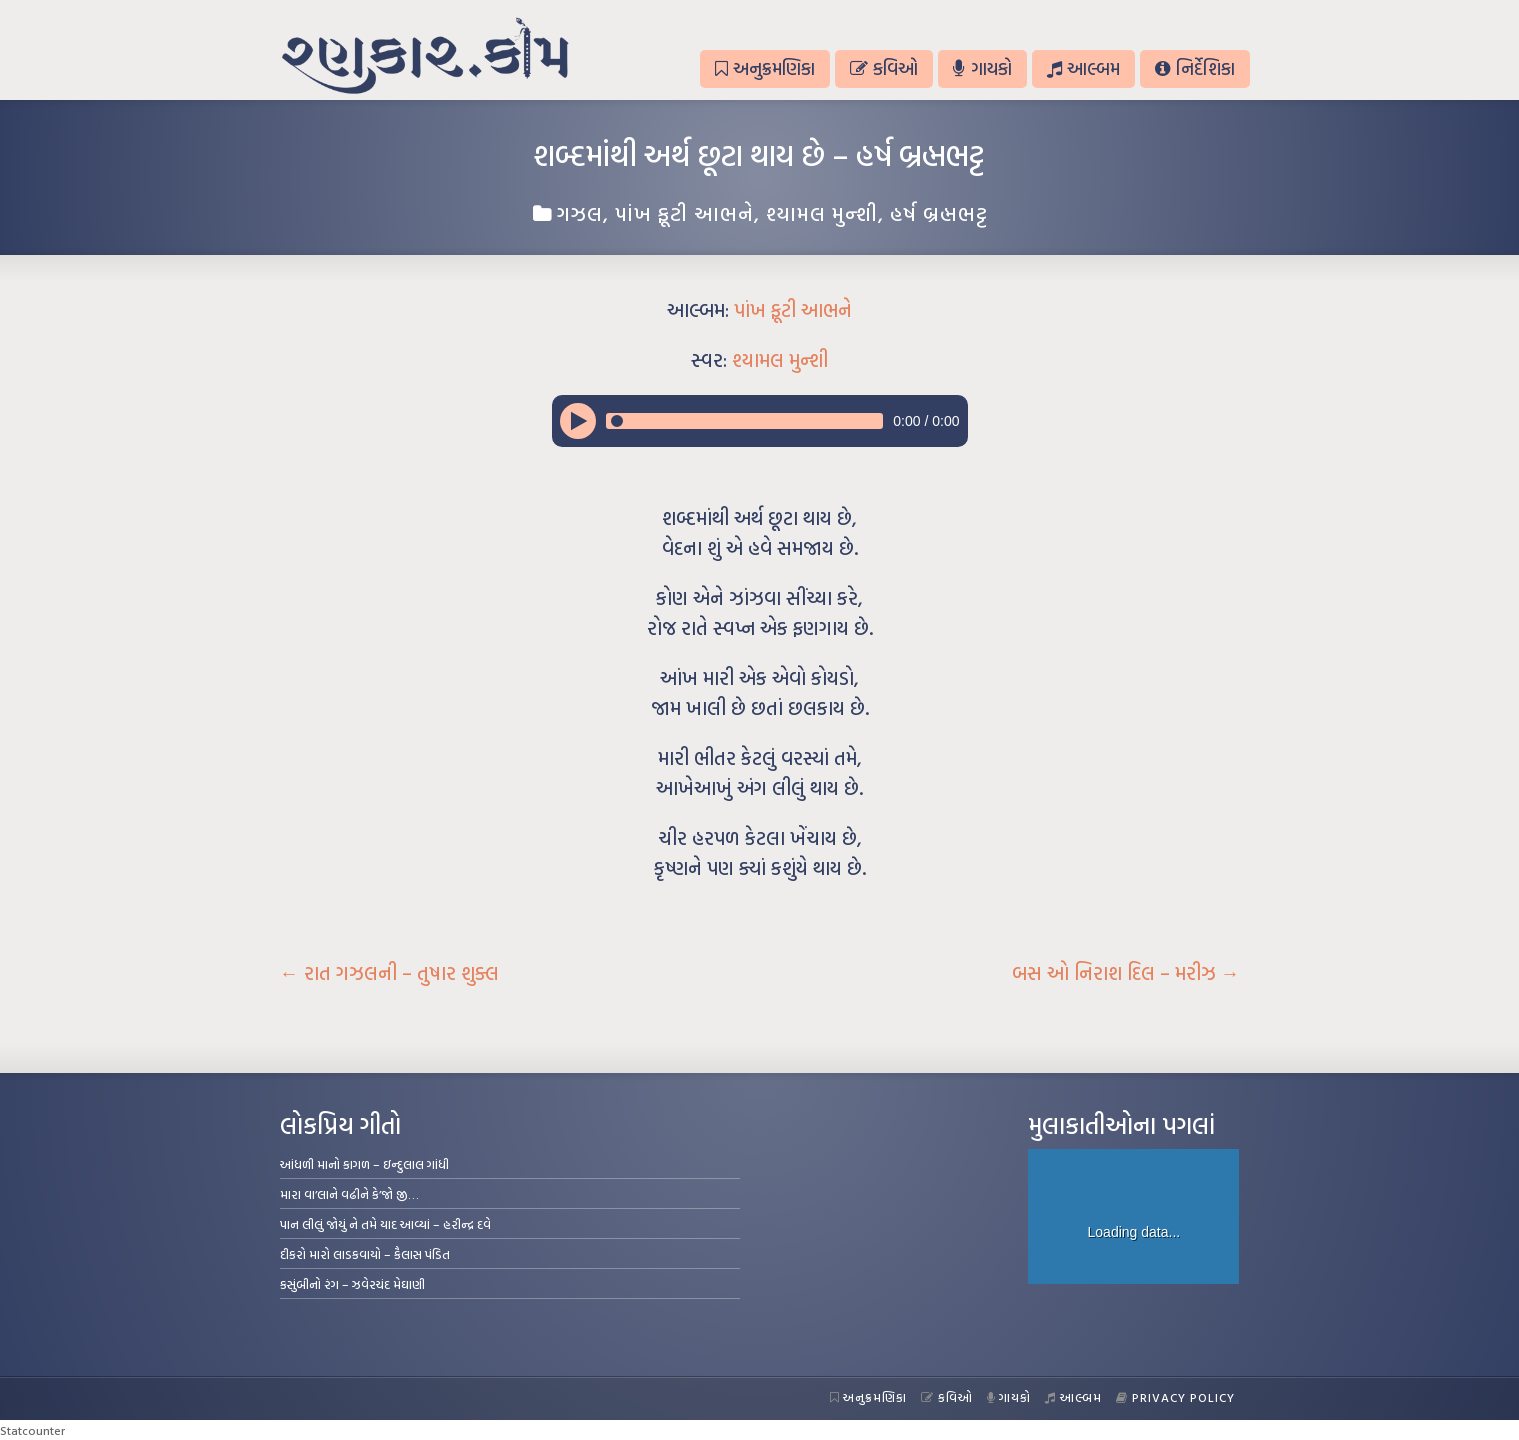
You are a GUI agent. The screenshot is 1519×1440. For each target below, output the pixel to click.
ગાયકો (982, 68)
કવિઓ (884, 68)
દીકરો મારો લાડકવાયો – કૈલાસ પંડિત (365, 1254)
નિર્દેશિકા (1194, 68)
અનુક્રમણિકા (765, 68)
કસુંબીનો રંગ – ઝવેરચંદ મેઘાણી (352, 1284)
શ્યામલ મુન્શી (822, 213)
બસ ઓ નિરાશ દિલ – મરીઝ (1126, 973)
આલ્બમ (1083, 68)
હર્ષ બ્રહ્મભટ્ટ (939, 213)
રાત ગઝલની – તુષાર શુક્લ (389, 973)
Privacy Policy (1175, 1397)
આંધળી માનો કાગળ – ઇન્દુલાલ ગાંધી (364, 1164)
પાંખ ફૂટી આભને (684, 213)
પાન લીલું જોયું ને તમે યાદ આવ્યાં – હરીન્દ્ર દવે (385, 1224)
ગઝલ (580, 213)
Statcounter (32, 1430)
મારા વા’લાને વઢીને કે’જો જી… (349, 1194)
